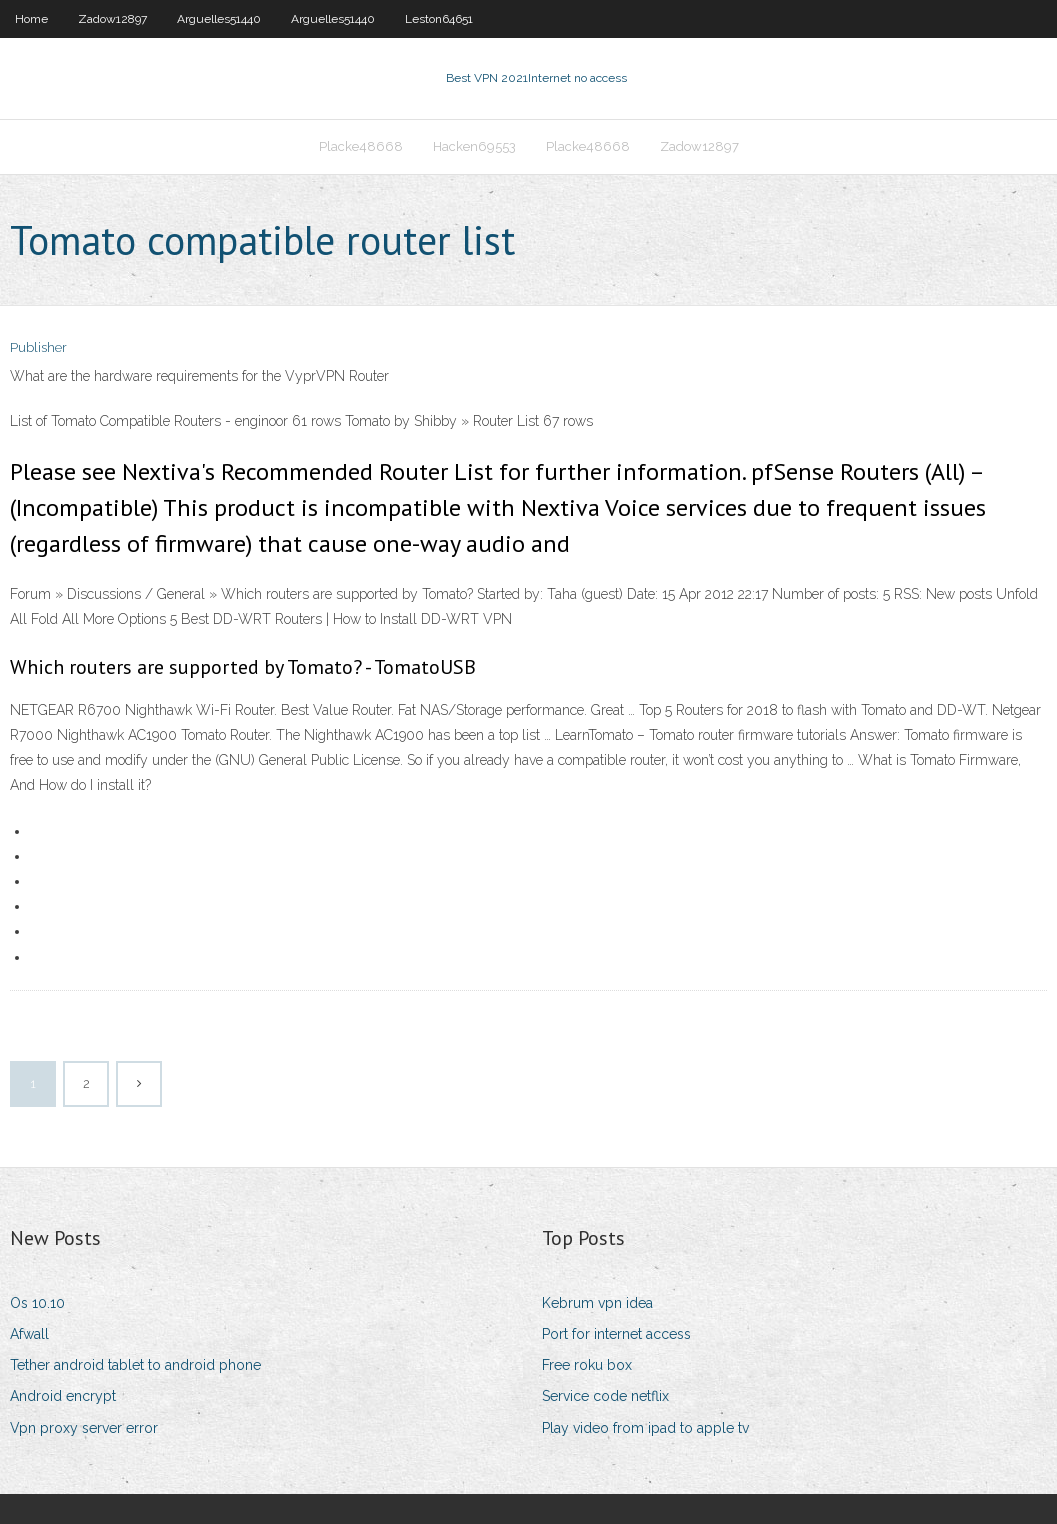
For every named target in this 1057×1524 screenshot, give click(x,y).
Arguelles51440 (219, 19)
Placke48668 (361, 146)
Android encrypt (63, 1396)
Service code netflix (605, 1396)
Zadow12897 (112, 19)
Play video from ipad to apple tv (645, 1428)
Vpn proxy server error (84, 1428)
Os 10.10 (37, 1303)
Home (31, 19)
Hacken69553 (474, 146)
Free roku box (587, 1365)
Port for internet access (616, 1334)
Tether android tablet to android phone (135, 1365)
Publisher (38, 347)
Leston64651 (439, 19)
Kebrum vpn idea (597, 1303)
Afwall (29, 1334)
